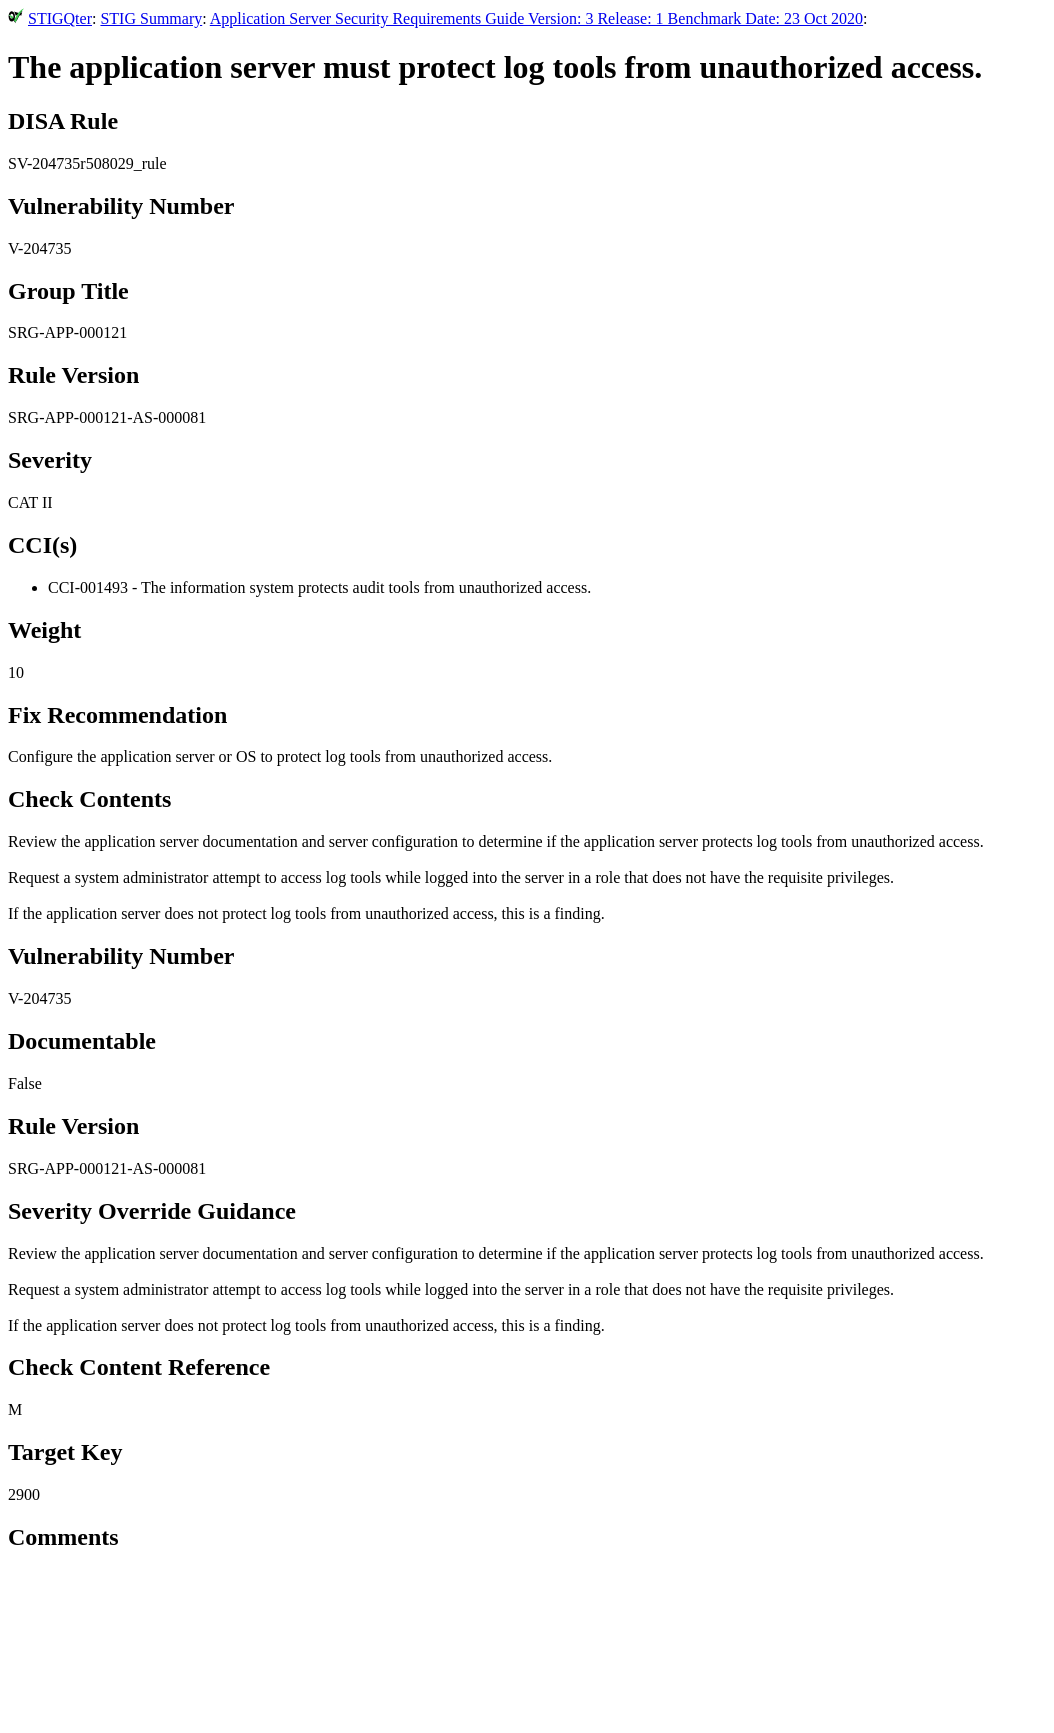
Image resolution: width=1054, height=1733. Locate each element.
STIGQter (60, 18)
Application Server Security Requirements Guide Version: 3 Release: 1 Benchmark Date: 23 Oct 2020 (536, 18)
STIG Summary (151, 18)
